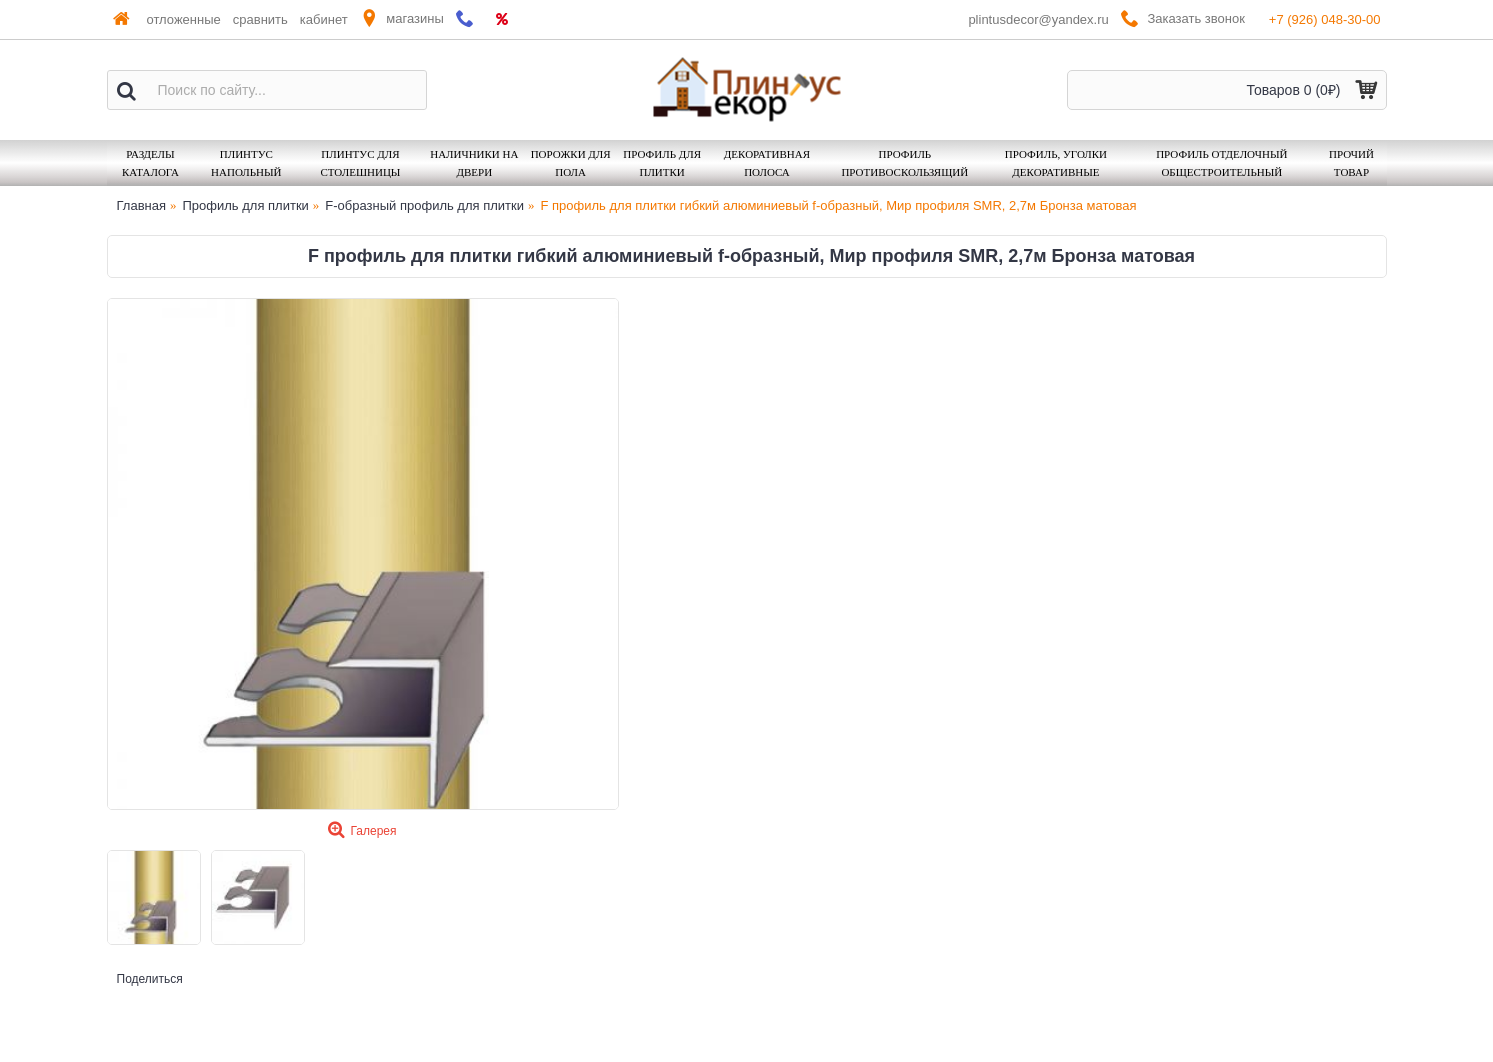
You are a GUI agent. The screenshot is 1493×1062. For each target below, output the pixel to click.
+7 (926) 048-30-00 (1325, 19)
